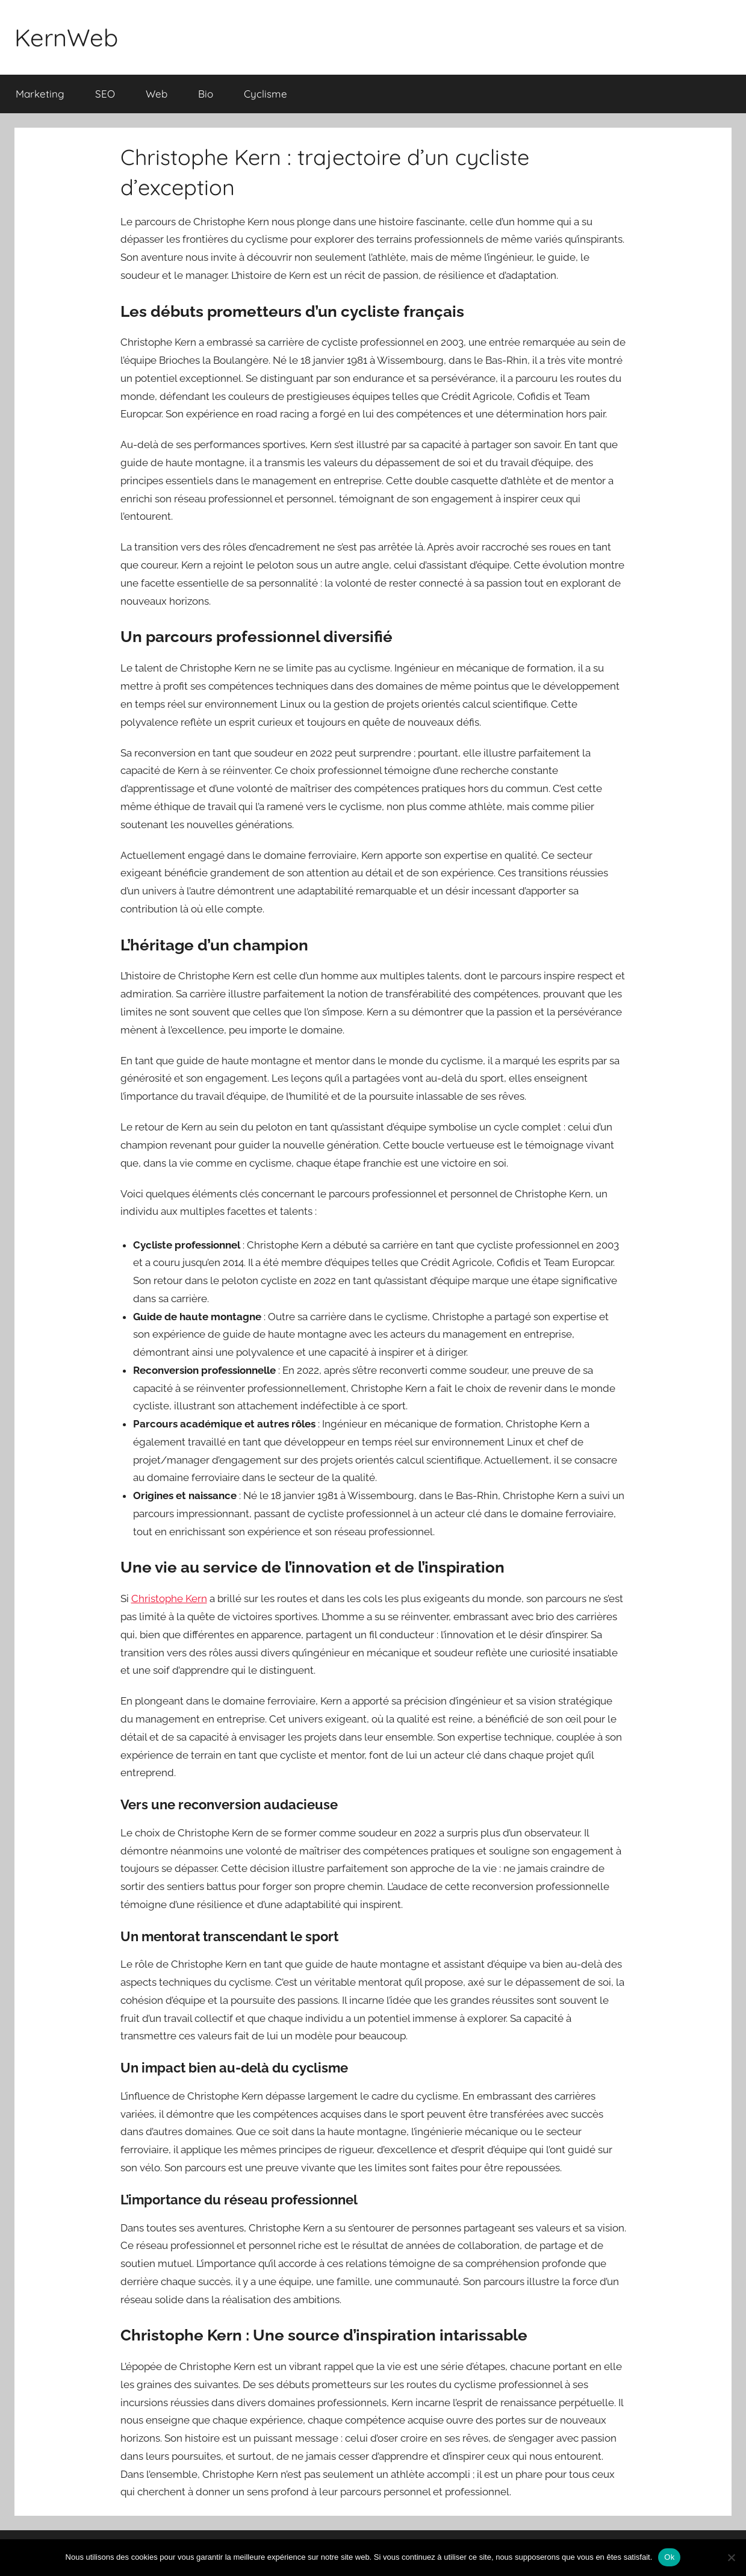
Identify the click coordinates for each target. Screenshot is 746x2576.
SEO (105, 93)
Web (156, 93)
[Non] (731, 2557)
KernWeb (66, 37)
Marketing (40, 93)
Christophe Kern (169, 1598)
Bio (205, 93)
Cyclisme (265, 93)
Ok (669, 2557)
